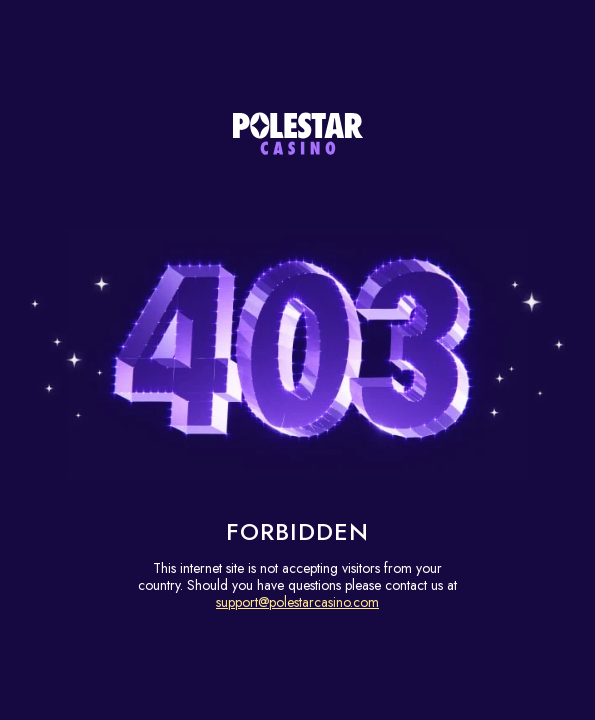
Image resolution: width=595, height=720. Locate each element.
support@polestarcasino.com (297, 602)
